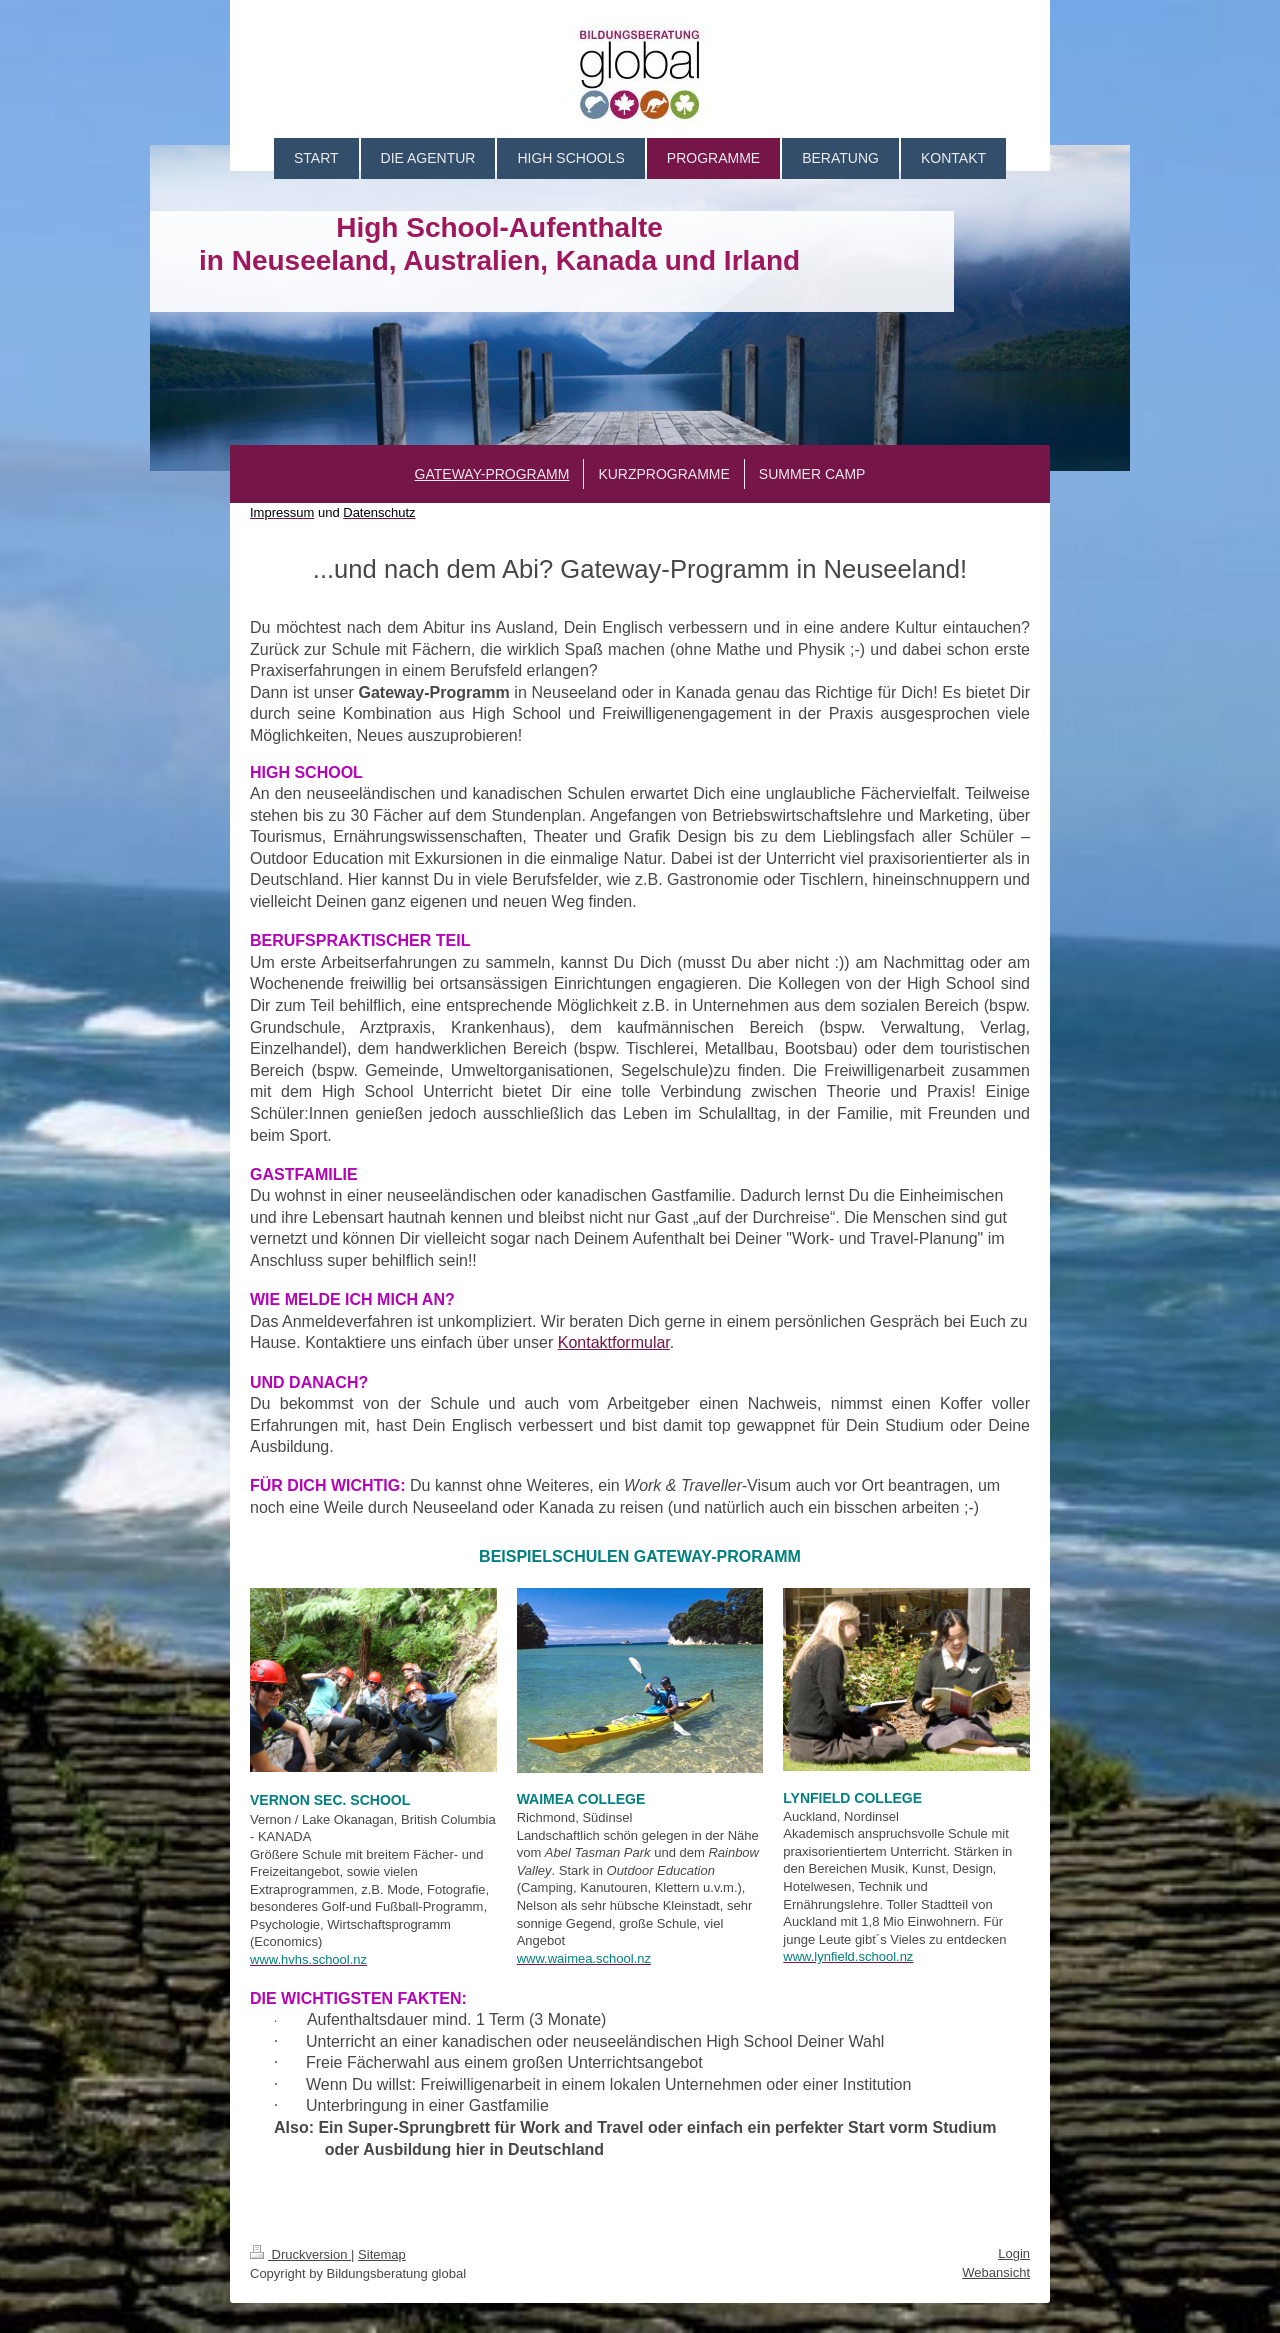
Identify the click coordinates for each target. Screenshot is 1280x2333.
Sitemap (382, 2254)
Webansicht (996, 2272)
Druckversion (300, 2254)
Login (1014, 2253)
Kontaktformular (614, 1342)
